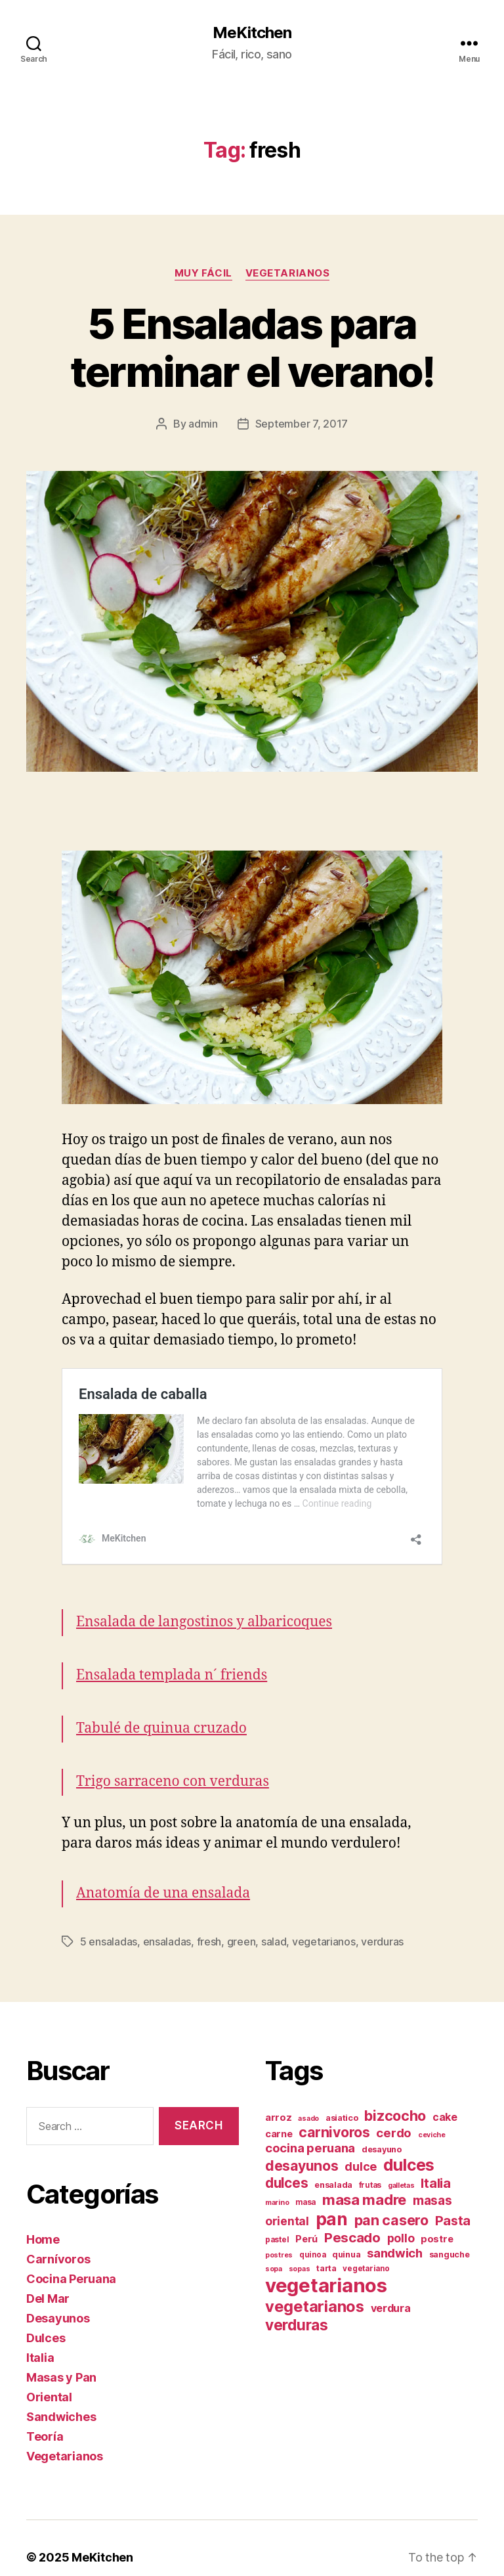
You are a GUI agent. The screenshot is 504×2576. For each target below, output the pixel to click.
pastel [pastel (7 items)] (277, 2221)
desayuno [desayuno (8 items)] (382, 2131)
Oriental (49, 2379)
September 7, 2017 (301, 423)
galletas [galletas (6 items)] (401, 2167)
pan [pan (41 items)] (332, 2200)
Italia (40, 2339)
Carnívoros (58, 2241)
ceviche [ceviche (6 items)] (432, 2116)
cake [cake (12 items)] (444, 2098)
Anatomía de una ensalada (163, 1875)
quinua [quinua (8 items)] (346, 2236)
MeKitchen (252, 33)
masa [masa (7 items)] (305, 2183)
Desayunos (58, 2300)
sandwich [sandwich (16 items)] (395, 2234)
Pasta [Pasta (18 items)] (453, 2202)
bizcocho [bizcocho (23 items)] (395, 2097)
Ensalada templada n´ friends (171, 1657)
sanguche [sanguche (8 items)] (449, 2236)
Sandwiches (61, 2398)
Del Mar (48, 2280)
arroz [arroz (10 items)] (278, 2099)
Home (43, 2221)
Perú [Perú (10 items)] (306, 2221)
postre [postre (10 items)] (437, 2221)
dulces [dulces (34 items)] (408, 2146)
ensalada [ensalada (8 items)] (333, 2166)
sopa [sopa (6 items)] (273, 2250)
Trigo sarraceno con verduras (172, 1763)
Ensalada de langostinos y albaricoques (204, 1603)
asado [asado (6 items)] (308, 2100)
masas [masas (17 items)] (432, 2182)
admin (203, 423)
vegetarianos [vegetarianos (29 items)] (314, 2288)
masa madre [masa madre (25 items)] (364, 2181)
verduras (382, 1923)
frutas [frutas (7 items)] (370, 2166)
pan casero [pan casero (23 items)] (391, 2201)
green (241, 1923)
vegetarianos (324, 1923)
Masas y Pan (61, 2359)
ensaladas (167, 1923)
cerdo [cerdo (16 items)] (393, 2114)
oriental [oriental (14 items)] (287, 2203)
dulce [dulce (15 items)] (361, 2148)
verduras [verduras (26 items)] (296, 2306)
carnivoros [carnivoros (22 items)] (334, 2114)
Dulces (45, 2319)
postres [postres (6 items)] (279, 2236)
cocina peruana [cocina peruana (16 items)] (310, 2129)
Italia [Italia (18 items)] (435, 2165)
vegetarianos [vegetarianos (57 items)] (326, 2266)
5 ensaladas (108, 1923)
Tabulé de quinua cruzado (161, 1710)
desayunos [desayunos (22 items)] (302, 2147)
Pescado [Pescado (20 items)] (352, 2219)
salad (274, 1923)
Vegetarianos (287, 273)
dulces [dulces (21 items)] (286, 2164)
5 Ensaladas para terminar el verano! (252, 347)
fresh (209, 1923)
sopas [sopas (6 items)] (299, 2250)
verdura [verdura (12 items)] (391, 2289)
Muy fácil (203, 273)
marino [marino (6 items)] (277, 2184)
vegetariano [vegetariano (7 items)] (366, 2250)
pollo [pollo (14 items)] (401, 2220)
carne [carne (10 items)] (279, 2115)
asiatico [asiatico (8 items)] (342, 2099)
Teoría (44, 2418)
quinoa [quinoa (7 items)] (312, 2236)
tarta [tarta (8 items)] (326, 2250)
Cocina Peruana (71, 2260)
